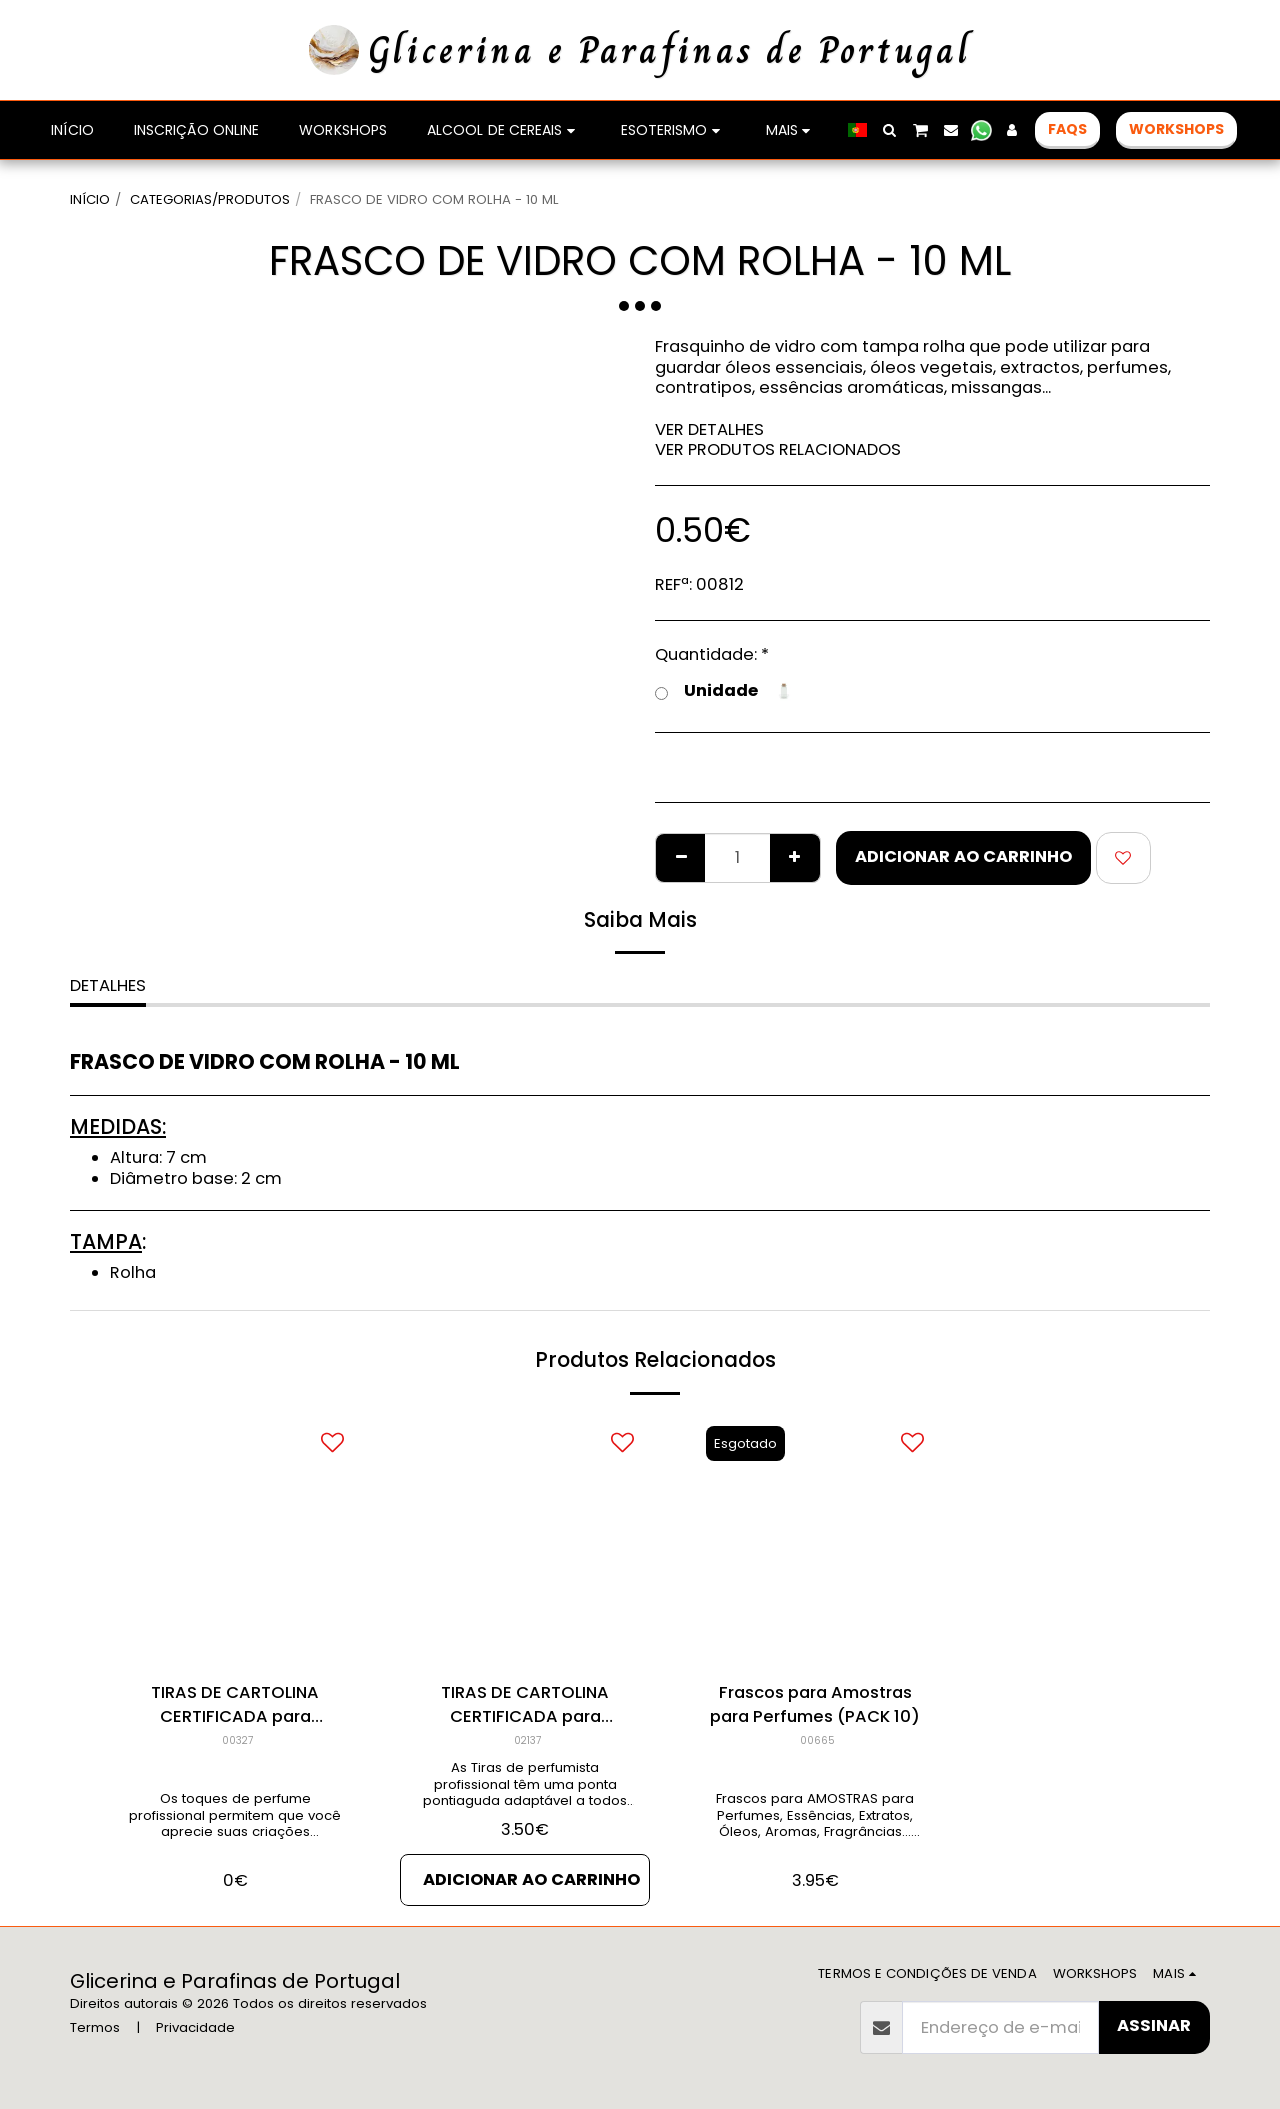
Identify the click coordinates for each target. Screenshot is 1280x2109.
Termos (95, 2027)
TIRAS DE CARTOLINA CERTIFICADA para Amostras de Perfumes (235, 1706)
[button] (890, 130)
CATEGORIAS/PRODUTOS (210, 199)
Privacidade (195, 2027)
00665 (817, 1740)
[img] (235, 1540)
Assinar (1154, 2025)
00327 (237, 1740)
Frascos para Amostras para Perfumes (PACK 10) (815, 1705)
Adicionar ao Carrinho (963, 856)
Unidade (724, 691)
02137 (527, 1740)
